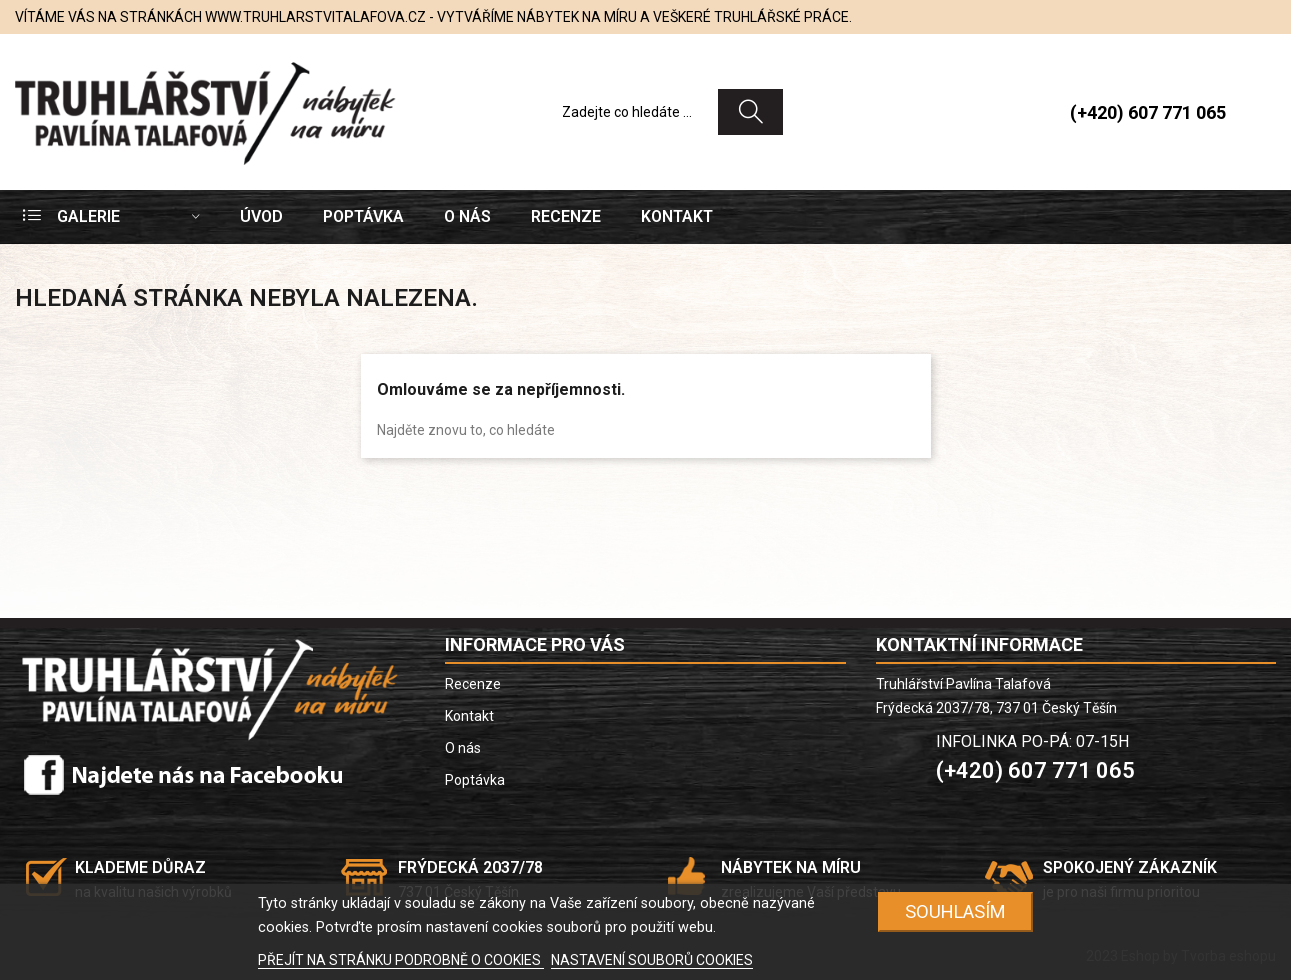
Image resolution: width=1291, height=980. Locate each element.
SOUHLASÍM (955, 911)
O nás (463, 748)
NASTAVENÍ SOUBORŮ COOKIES (652, 960)
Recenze (473, 684)
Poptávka (475, 780)
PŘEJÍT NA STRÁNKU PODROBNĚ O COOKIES (401, 960)
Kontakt (469, 716)
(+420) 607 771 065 (1148, 112)
